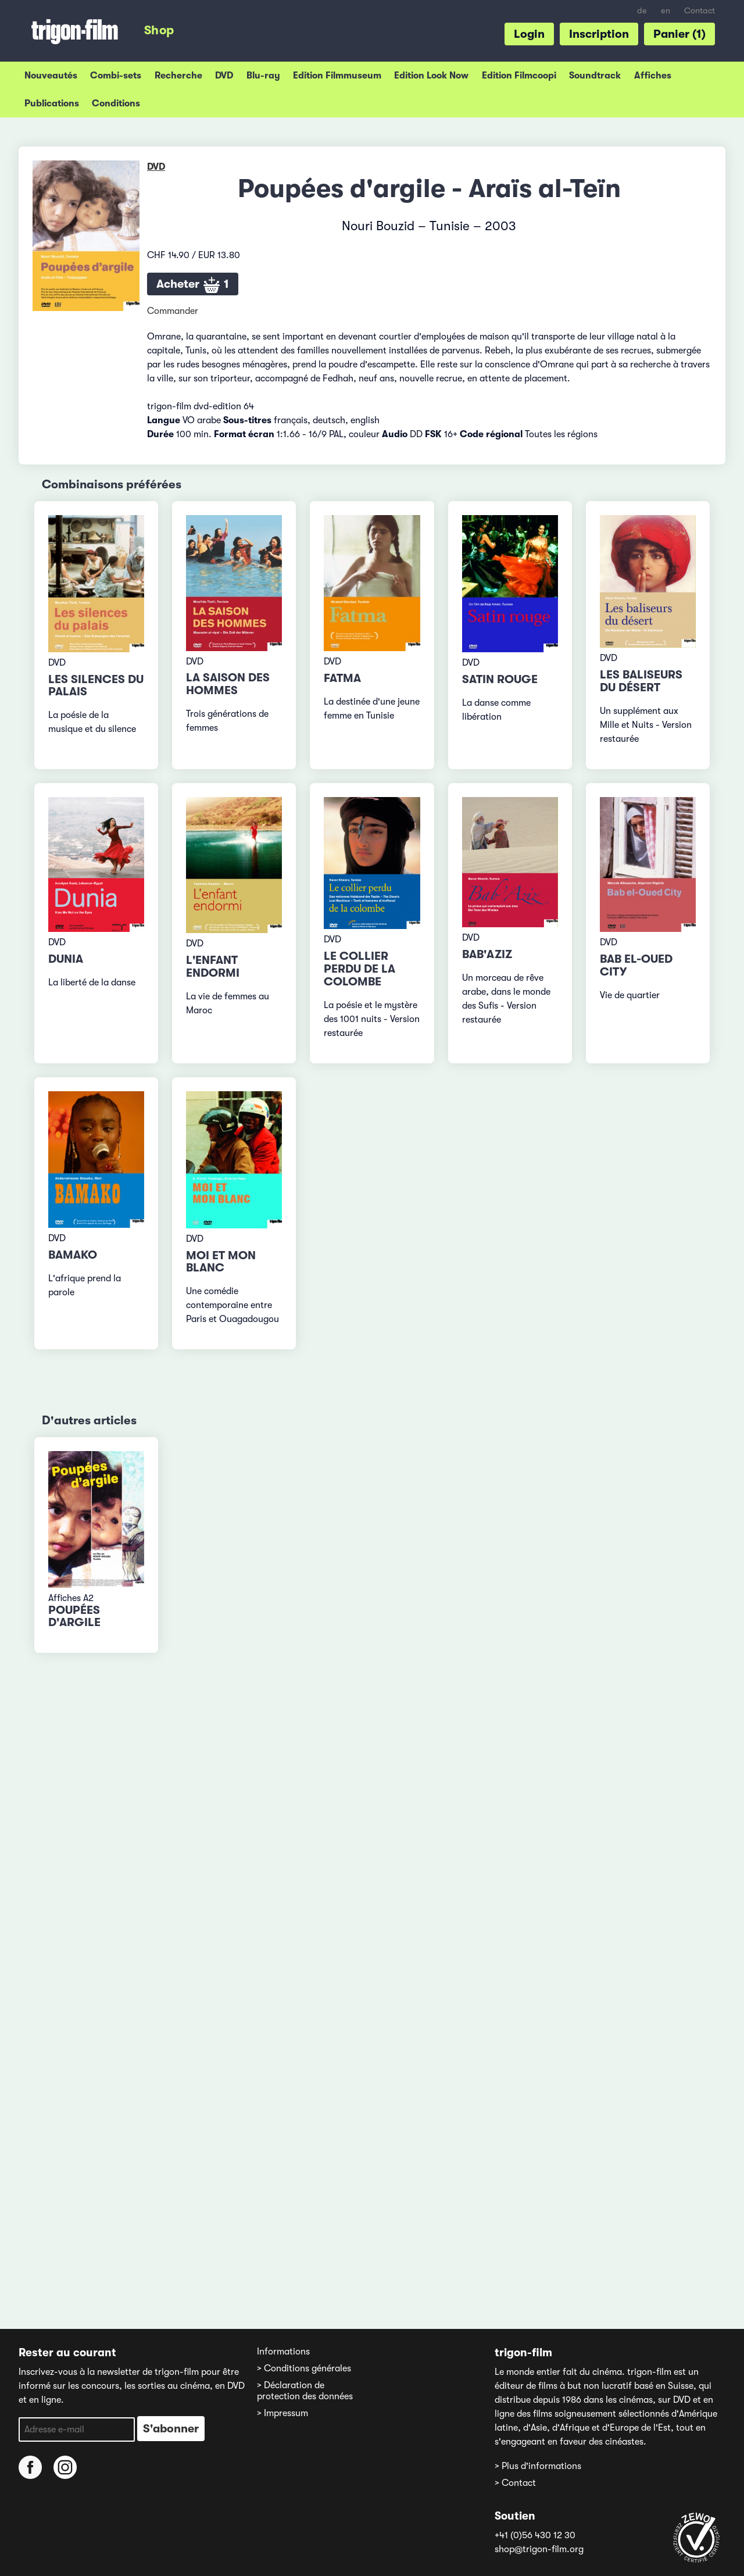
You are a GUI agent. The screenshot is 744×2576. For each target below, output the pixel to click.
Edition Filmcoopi (519, 75)
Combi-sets (115, 75)
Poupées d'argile (74, 1616)
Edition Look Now (431, 75)
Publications (51, 103)
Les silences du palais (96, 686)
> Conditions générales (304, 2368)
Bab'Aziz (487, 954)
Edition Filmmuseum (337, 75)
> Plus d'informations (538, 2466)
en (665, 11)
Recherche (178, 75)
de (642, 11)
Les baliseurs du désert (641, 681)
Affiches (652, 75)
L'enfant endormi (212, 966)
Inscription (599, 34)
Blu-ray (263, 75)
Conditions (116, 103)
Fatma (342, 678)
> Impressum (282, 2413)
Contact (699, 11)
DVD (224, 75)
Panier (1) (679, 34)
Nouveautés (50, 75)
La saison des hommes (228, 684)
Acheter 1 (192, 285)
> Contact (515, 2483)
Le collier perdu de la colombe (359, 968)
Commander (172, 311)
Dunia (65, 959)
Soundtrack (595, 75)
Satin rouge (500, 679)
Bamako (72, 1255)
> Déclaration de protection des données (305, 2391)
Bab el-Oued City (636, 965)
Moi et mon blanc (221, 1262)
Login (529, 34)
